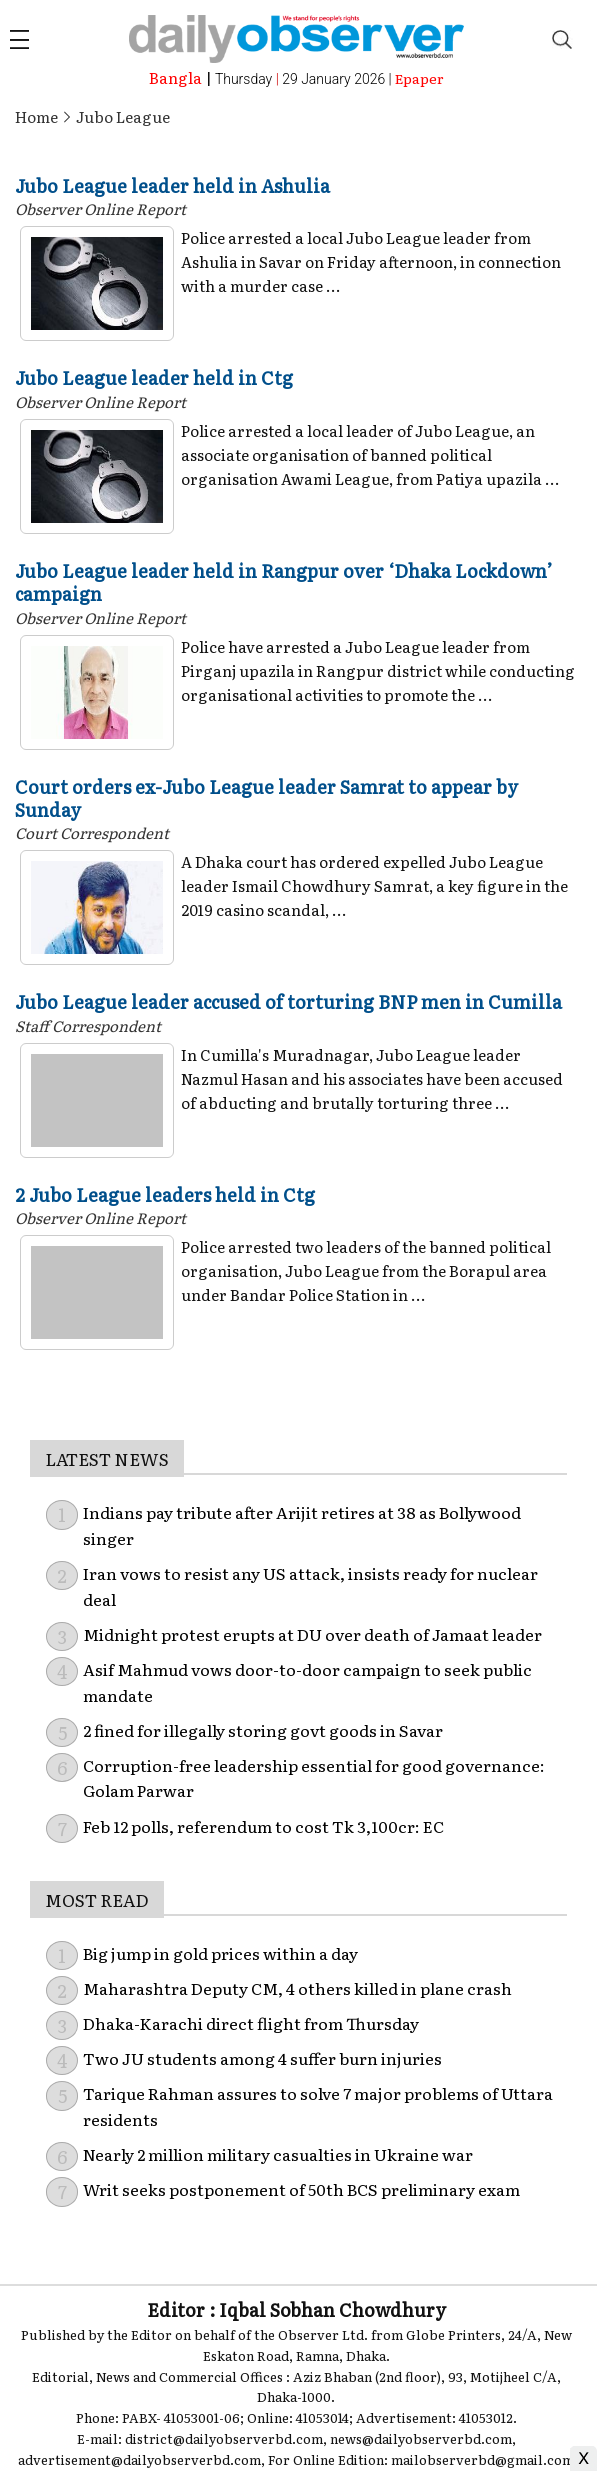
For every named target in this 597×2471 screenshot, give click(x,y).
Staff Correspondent (88, 1025)
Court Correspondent (92, 832)
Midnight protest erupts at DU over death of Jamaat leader (312, 1634)
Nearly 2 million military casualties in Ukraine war (278, 2154)
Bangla (175, 77)
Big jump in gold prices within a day (220, 1953)
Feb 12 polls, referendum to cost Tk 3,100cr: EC (263, 1826)
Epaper (419, 78)
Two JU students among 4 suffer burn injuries (262, 2058)
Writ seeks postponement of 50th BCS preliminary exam (301, 2189)
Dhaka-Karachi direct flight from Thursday (251, 2023)
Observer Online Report (100, 208)
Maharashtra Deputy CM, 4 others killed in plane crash (297, 1988)
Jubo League (123, 116)
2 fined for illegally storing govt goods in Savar (263, 1730)
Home (36, 116)
